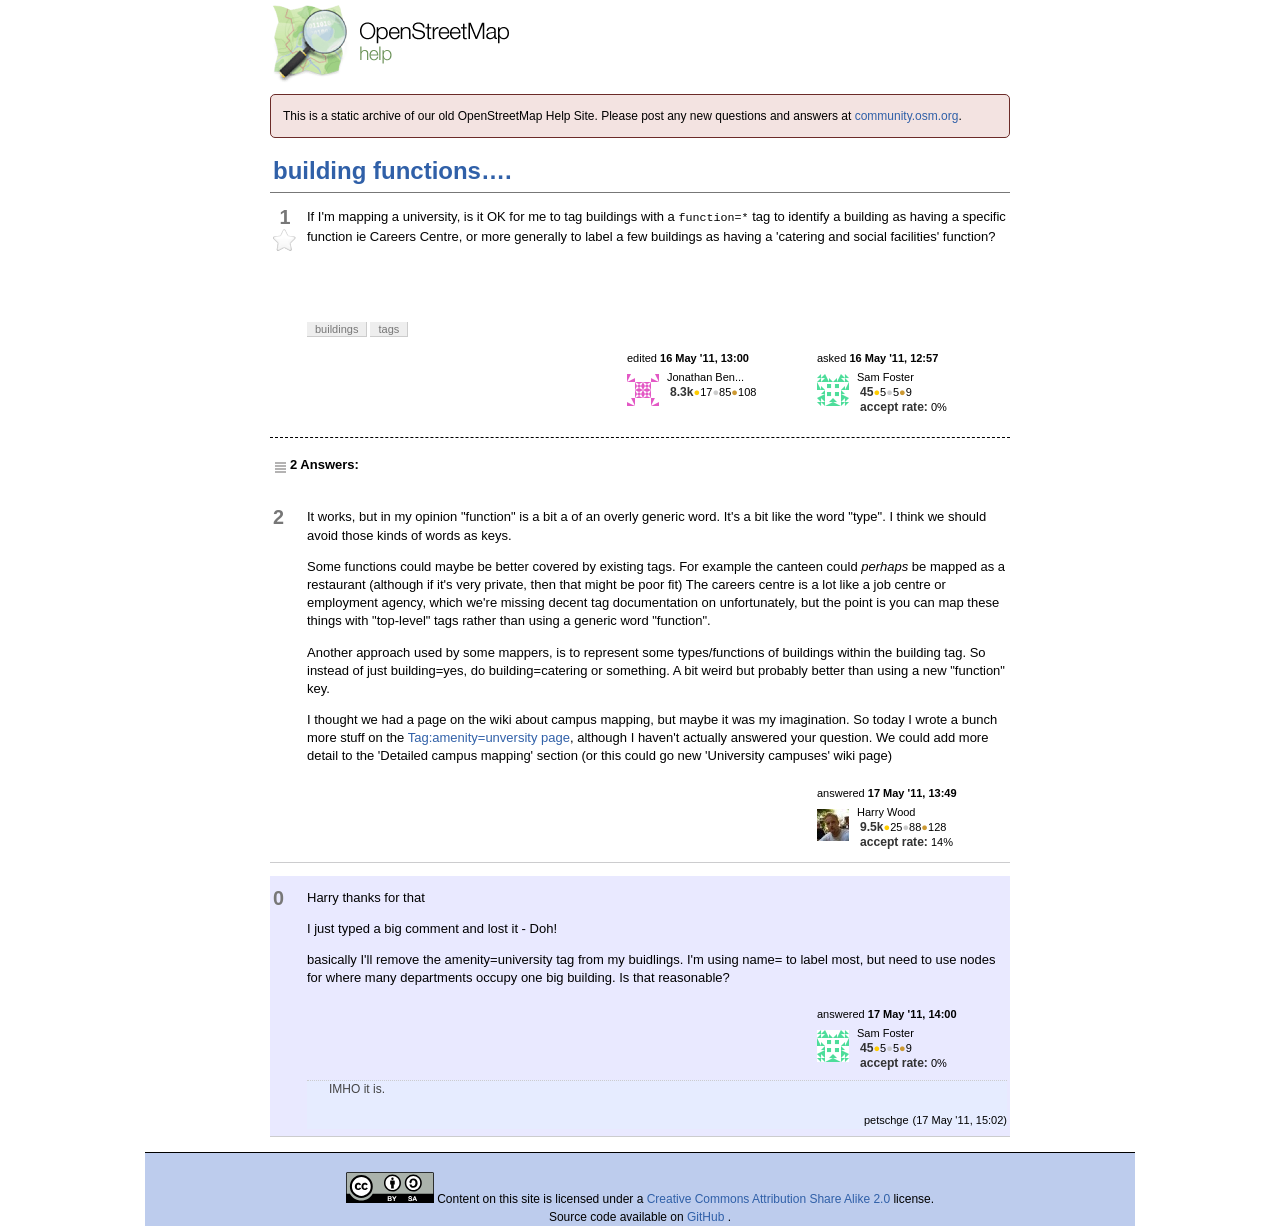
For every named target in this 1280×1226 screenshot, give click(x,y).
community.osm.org (907, 116)
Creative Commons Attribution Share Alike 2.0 (768, 1199)
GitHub (707, 1217)
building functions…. (392, 170)
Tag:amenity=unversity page (489, 737)
